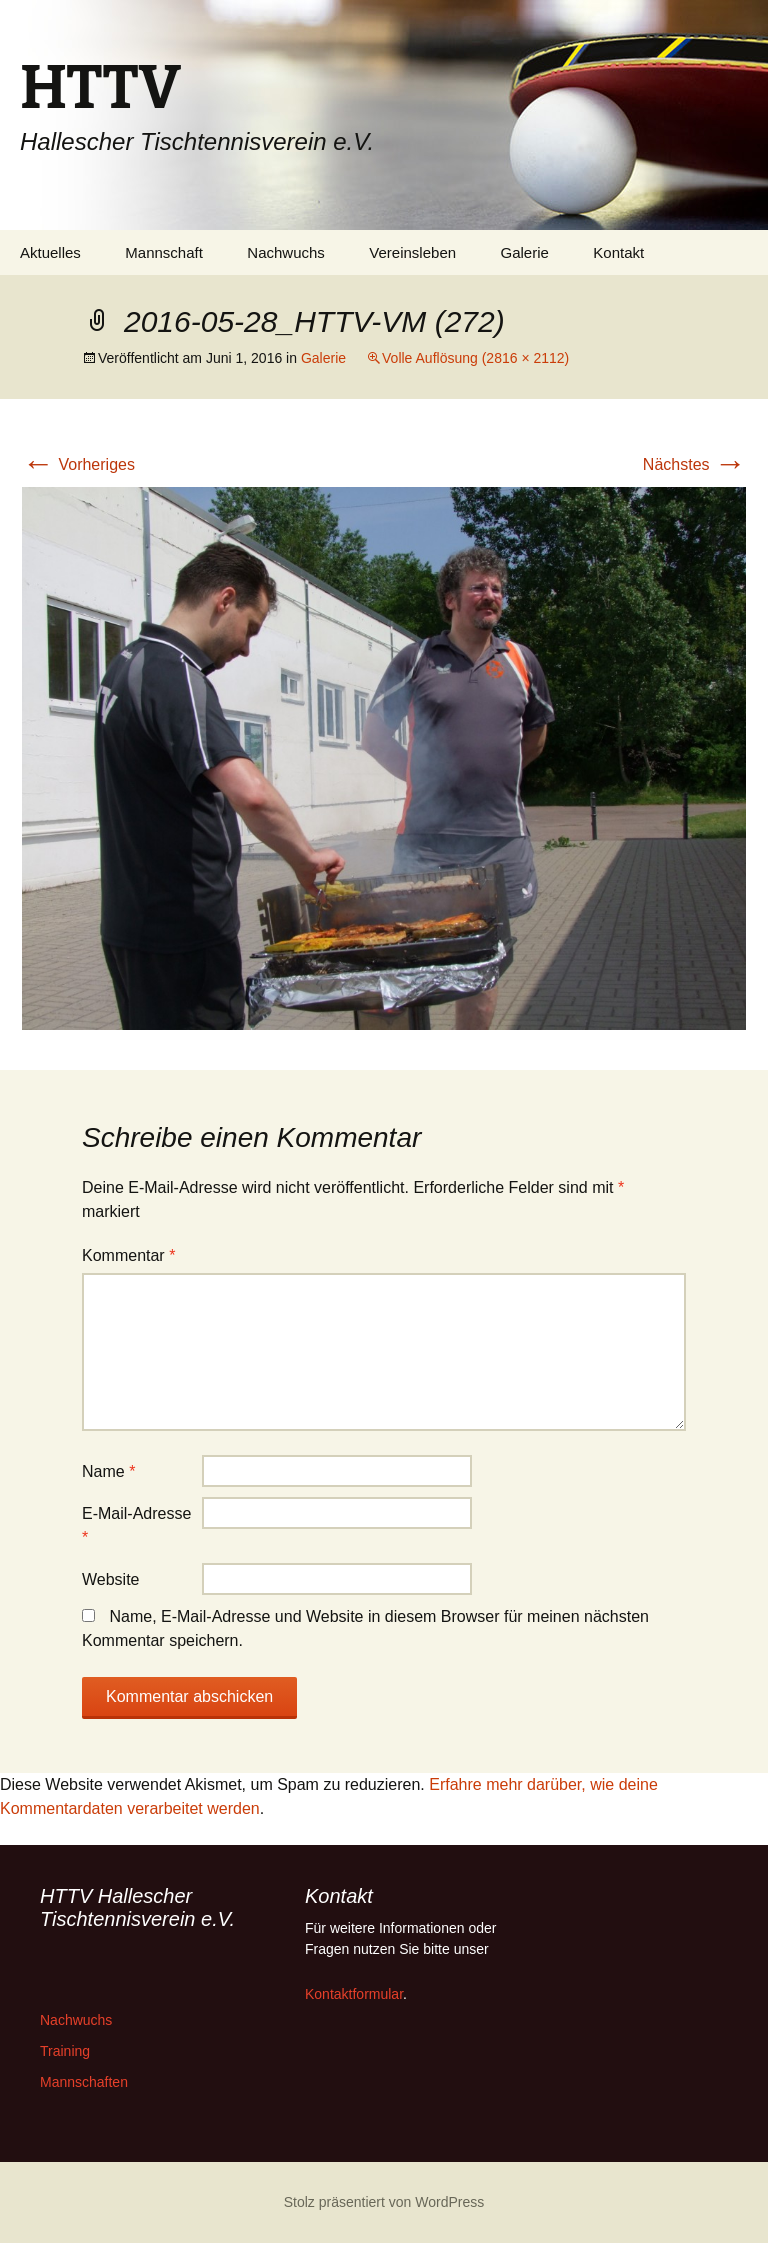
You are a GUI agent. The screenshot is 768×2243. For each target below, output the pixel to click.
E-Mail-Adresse (136, 1525)
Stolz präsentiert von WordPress (384, 2202)
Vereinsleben (412, 252)
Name (108, 1471)
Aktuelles (50, 252)
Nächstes (694, 464)
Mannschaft (164, 252)
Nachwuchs (286, 252)
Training (65, 2051)
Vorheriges (78, 464)
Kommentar (128, 1255)
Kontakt (618, 252)
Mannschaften (84, 2082)
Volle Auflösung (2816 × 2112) (475, 358)
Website (111, 1579)
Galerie (525, 252)
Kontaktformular (354, 1994)
